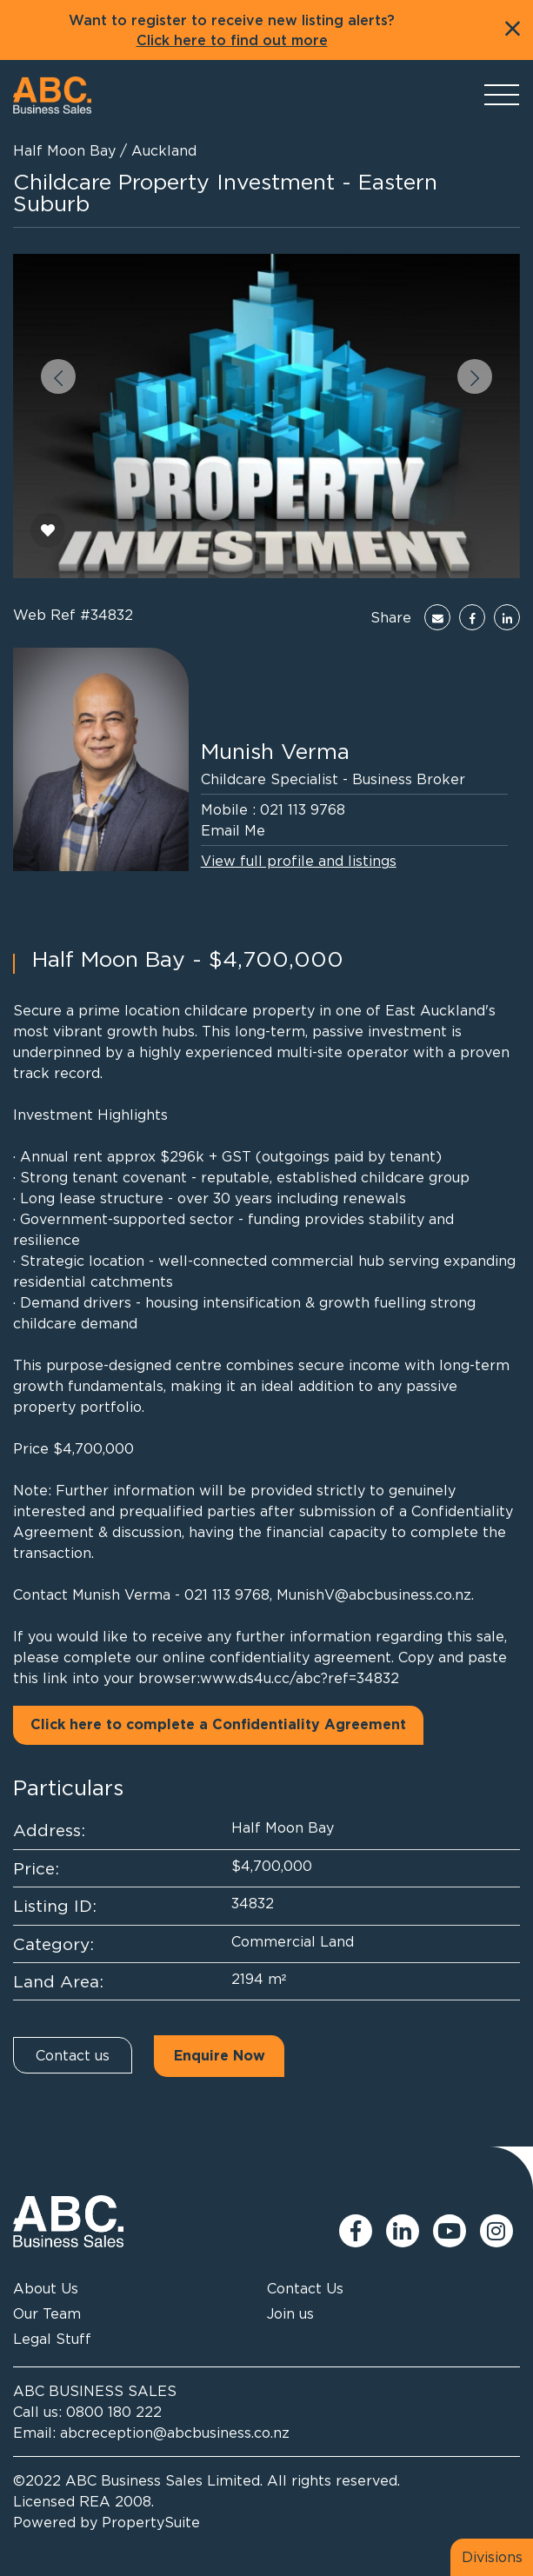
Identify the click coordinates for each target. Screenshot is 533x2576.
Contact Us (305, 2288)
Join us (290, 2313)
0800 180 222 (114, 2412)
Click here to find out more (232, 41)
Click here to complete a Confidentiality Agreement (218, 1725)
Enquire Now (219, 2056)
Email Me (233, 830)
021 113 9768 (302, 809)
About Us (45, 2288)
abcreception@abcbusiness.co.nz (175, 2432)
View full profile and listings (298, 861)
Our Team (47, 2313)
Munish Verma (275, 750)
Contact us (73, 2055)
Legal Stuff (52, 2338)
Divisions (492, 2557)
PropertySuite (151, 2522)
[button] (58, 376)
